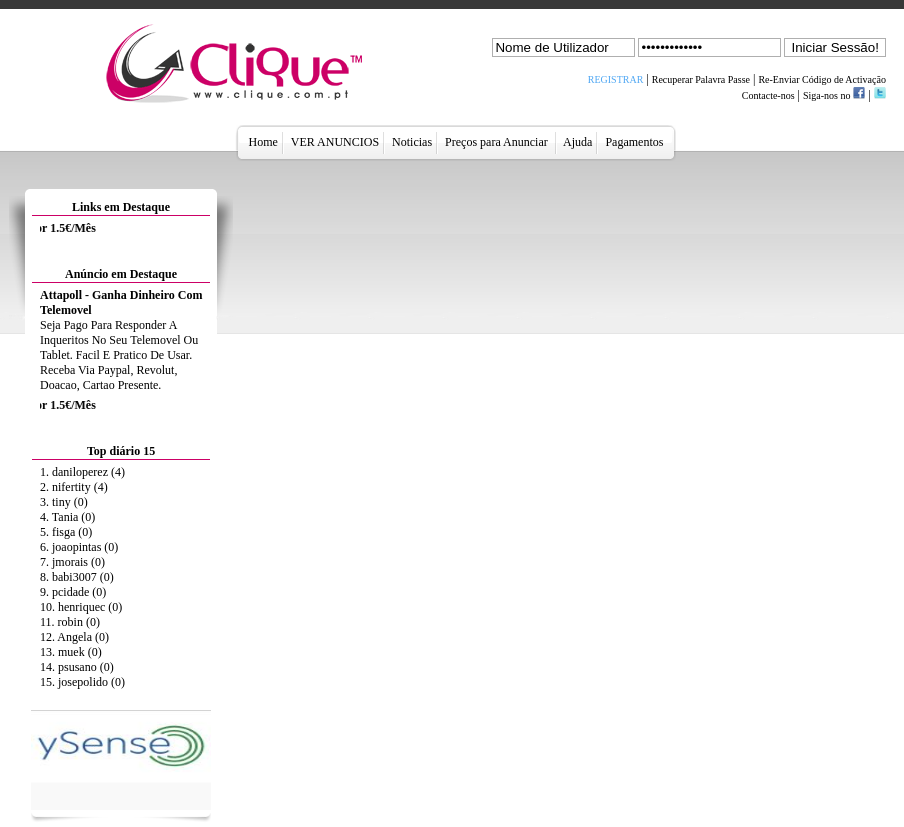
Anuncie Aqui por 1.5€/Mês (71, 228)
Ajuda (579, 142)
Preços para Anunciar (498, 142)
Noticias (412, 142)
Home (263, 142)
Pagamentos (634, 142)
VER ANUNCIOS (335, 142)
